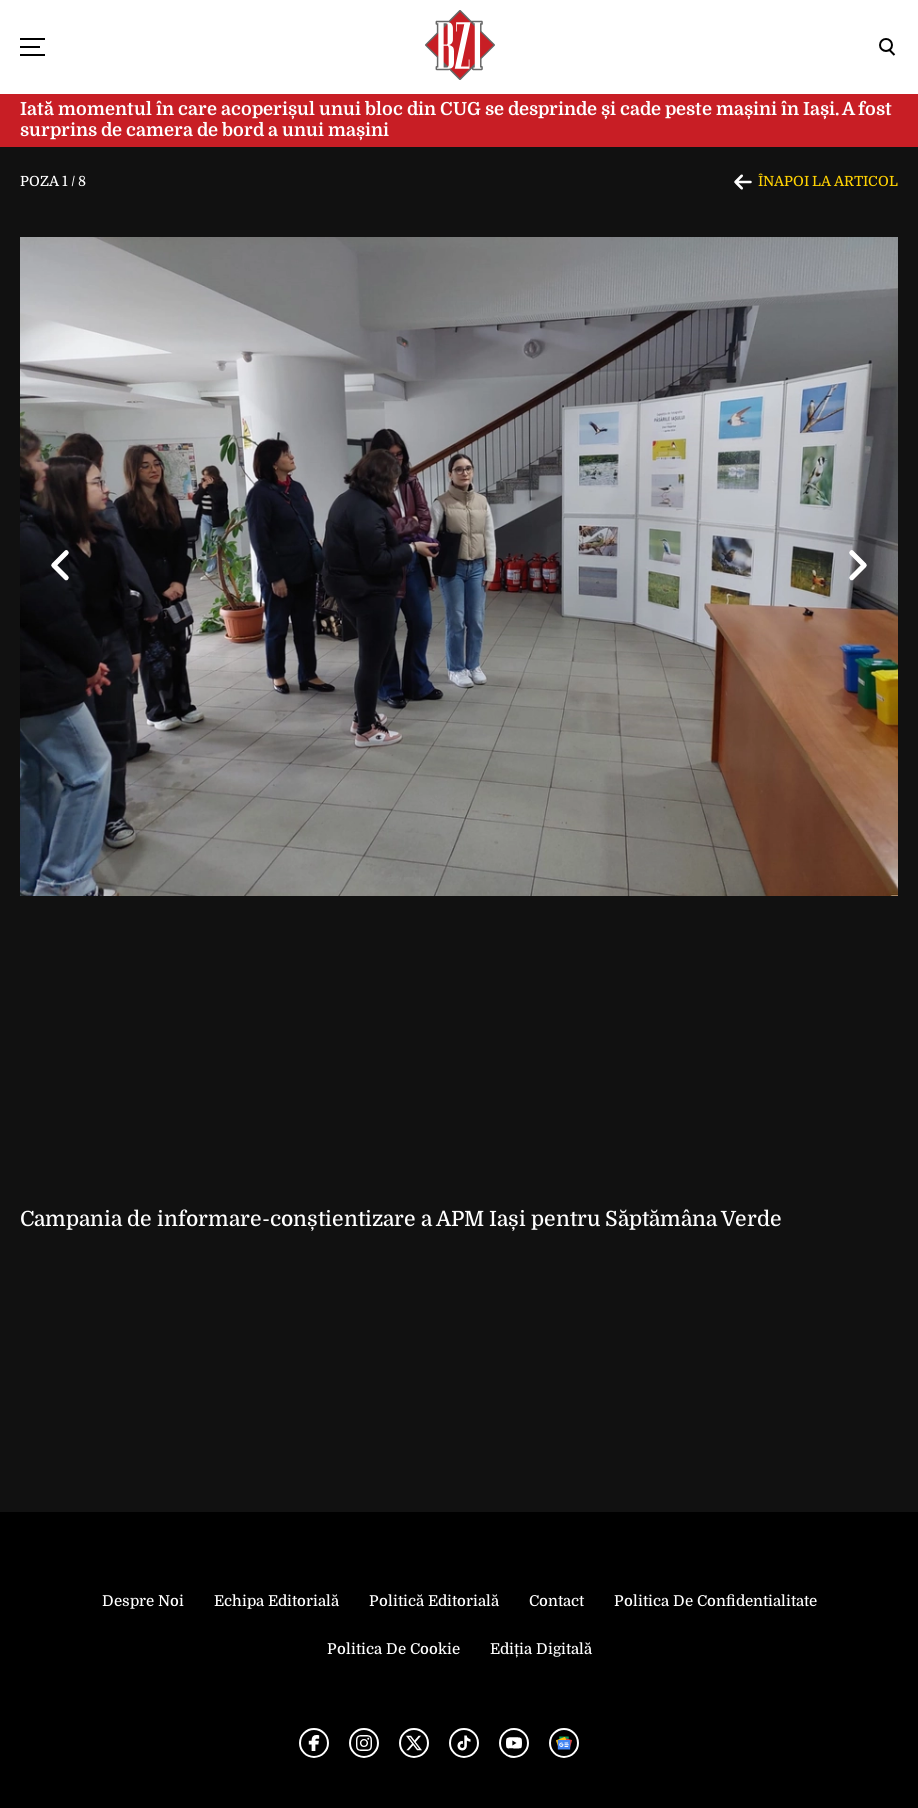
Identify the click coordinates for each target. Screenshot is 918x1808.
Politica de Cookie (393, 1649)
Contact (556, 1601)
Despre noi (143, 1601)
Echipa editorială (276, 1601)
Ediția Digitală (541, 1649)
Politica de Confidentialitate (715, 1601)
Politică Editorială (434, 1601)
